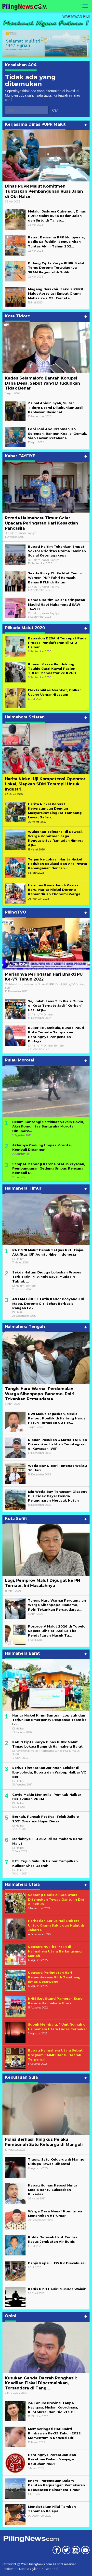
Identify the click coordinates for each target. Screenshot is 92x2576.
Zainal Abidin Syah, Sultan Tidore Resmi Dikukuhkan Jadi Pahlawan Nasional (55, 407)
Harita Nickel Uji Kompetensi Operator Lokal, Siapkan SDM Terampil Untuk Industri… (45, 784)
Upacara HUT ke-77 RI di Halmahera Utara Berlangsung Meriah (55, 1951)
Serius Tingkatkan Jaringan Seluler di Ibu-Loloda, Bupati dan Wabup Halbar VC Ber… (49, 1772)
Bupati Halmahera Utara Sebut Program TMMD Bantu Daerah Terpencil (55, 2054)
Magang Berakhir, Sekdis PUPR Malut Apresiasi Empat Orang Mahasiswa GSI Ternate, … (55, 293)
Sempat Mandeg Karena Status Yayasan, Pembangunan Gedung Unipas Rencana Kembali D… (48, 1168)
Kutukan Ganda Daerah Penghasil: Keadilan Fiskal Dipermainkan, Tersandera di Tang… (41, 2383)
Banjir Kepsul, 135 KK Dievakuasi (57, 2263)
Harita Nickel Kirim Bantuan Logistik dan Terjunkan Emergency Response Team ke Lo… (49, 1719)
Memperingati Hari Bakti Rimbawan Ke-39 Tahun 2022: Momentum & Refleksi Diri (55, 2433)
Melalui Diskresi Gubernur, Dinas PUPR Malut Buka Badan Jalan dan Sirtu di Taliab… (57, 215)
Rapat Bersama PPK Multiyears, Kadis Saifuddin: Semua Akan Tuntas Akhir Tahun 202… (56, 241)
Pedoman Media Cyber (21, 2569)
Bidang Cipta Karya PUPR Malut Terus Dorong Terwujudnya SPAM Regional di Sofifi (56, 267)
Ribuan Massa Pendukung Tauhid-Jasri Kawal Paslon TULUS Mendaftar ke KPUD (52, 668)
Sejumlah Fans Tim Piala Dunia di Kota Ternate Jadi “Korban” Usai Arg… (55, 1005)
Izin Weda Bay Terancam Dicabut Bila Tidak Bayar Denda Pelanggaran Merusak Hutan (57, 1496)
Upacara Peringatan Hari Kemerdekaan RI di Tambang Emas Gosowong (54, 1977)
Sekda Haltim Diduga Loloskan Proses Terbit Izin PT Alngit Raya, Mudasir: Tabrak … (46, 1276)
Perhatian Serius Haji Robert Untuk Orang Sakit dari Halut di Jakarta (56, 1925)
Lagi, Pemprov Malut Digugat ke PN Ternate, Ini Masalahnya (42, 1583)
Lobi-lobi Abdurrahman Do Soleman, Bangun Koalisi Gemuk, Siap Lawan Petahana (57, 433)
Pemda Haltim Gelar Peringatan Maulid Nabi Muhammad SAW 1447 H (56, 604)
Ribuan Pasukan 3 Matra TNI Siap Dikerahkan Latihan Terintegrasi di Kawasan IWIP (57, 1444)
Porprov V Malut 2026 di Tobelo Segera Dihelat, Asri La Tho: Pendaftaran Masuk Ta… (57, 1630)
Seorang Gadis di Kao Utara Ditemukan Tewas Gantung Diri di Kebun (56, 1899)
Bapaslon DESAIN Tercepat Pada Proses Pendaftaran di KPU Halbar (57, 642)
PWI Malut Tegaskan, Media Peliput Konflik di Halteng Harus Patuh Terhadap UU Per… (56, 1418)
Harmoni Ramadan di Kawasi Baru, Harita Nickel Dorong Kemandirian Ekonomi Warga (54, 889)
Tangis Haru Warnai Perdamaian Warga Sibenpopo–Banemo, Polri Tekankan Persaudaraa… (39, 1393)
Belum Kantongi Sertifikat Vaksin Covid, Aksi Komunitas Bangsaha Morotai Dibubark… (48, 1126)
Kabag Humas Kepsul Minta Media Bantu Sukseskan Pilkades (52, 2189)
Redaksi (51, 2569)
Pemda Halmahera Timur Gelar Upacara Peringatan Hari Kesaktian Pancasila (41, 523)
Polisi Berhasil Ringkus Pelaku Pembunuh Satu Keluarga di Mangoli (44, 2142)
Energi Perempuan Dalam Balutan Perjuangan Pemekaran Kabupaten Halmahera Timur (56, 2485)
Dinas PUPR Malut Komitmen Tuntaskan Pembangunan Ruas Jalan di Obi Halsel (44, 191)
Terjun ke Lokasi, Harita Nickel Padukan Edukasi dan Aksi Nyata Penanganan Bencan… (57, 863)
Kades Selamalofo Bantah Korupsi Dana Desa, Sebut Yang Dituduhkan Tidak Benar (42, 383)
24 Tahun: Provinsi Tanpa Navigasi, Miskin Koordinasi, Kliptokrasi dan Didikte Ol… (53, 2407)
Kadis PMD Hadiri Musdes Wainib (57, 2289)
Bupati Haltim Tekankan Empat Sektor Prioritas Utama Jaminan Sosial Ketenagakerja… (57, 551)
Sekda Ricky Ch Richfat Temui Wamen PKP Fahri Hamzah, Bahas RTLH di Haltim (55, 577)
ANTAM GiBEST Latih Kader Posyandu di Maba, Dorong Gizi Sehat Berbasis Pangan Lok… (48, 1303)
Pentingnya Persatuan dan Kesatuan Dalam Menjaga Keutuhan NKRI (52, 2459)
